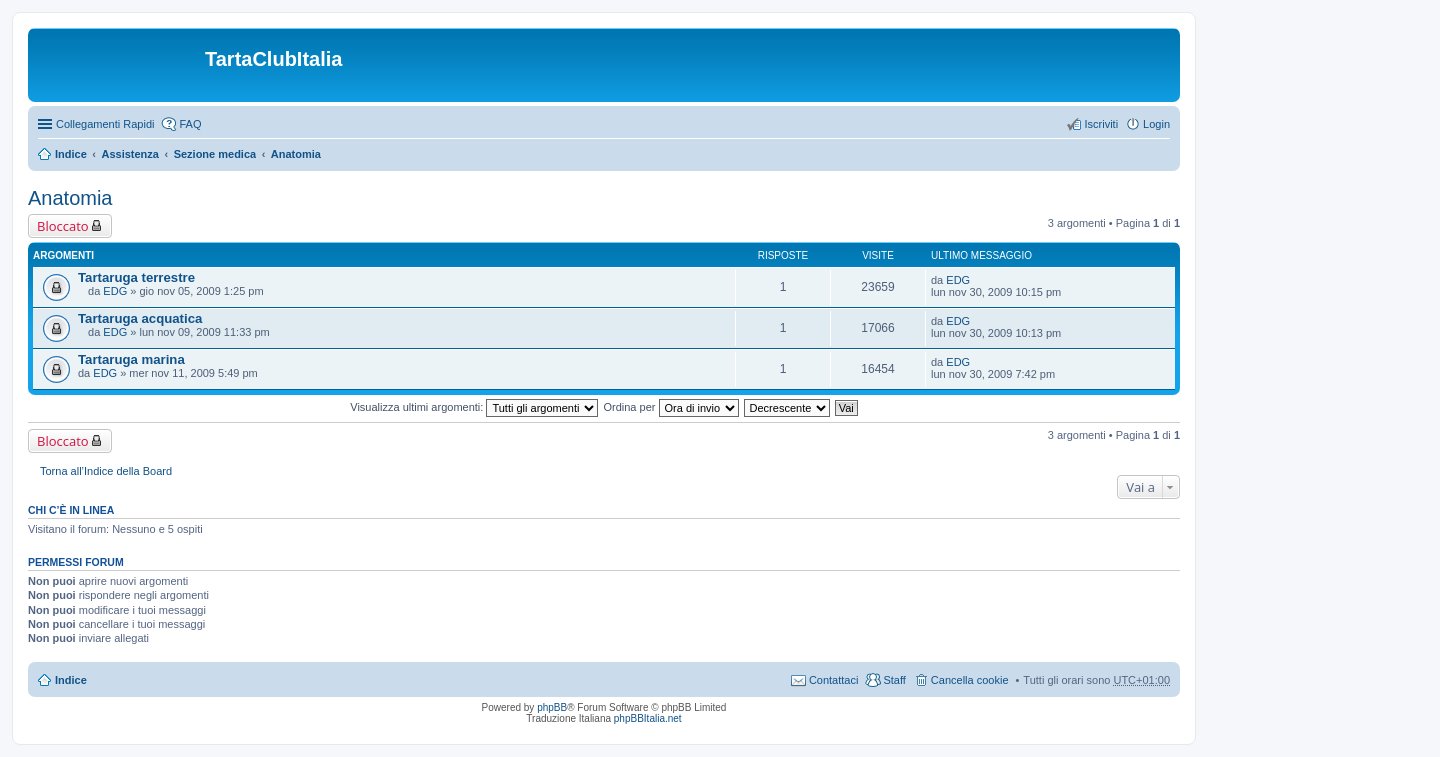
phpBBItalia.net (648, 718)
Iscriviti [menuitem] (1101, 124)
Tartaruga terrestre (136, 277)
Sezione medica (215, 154)
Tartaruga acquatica (140, 318)
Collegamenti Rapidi (105, 124)
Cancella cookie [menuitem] (970, 680)
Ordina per (670, 407)
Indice (71, 154)
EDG (115, 291)
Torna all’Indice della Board (106, 471)
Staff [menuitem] (894, 680)
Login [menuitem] (1156, 124)
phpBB (552, 707)
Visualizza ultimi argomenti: (474, 407)
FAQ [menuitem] (190, 124)
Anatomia (296, 154)
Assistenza (129, 154)
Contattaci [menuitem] (834, 680)
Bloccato (63, 226)
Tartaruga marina (131, 359)
